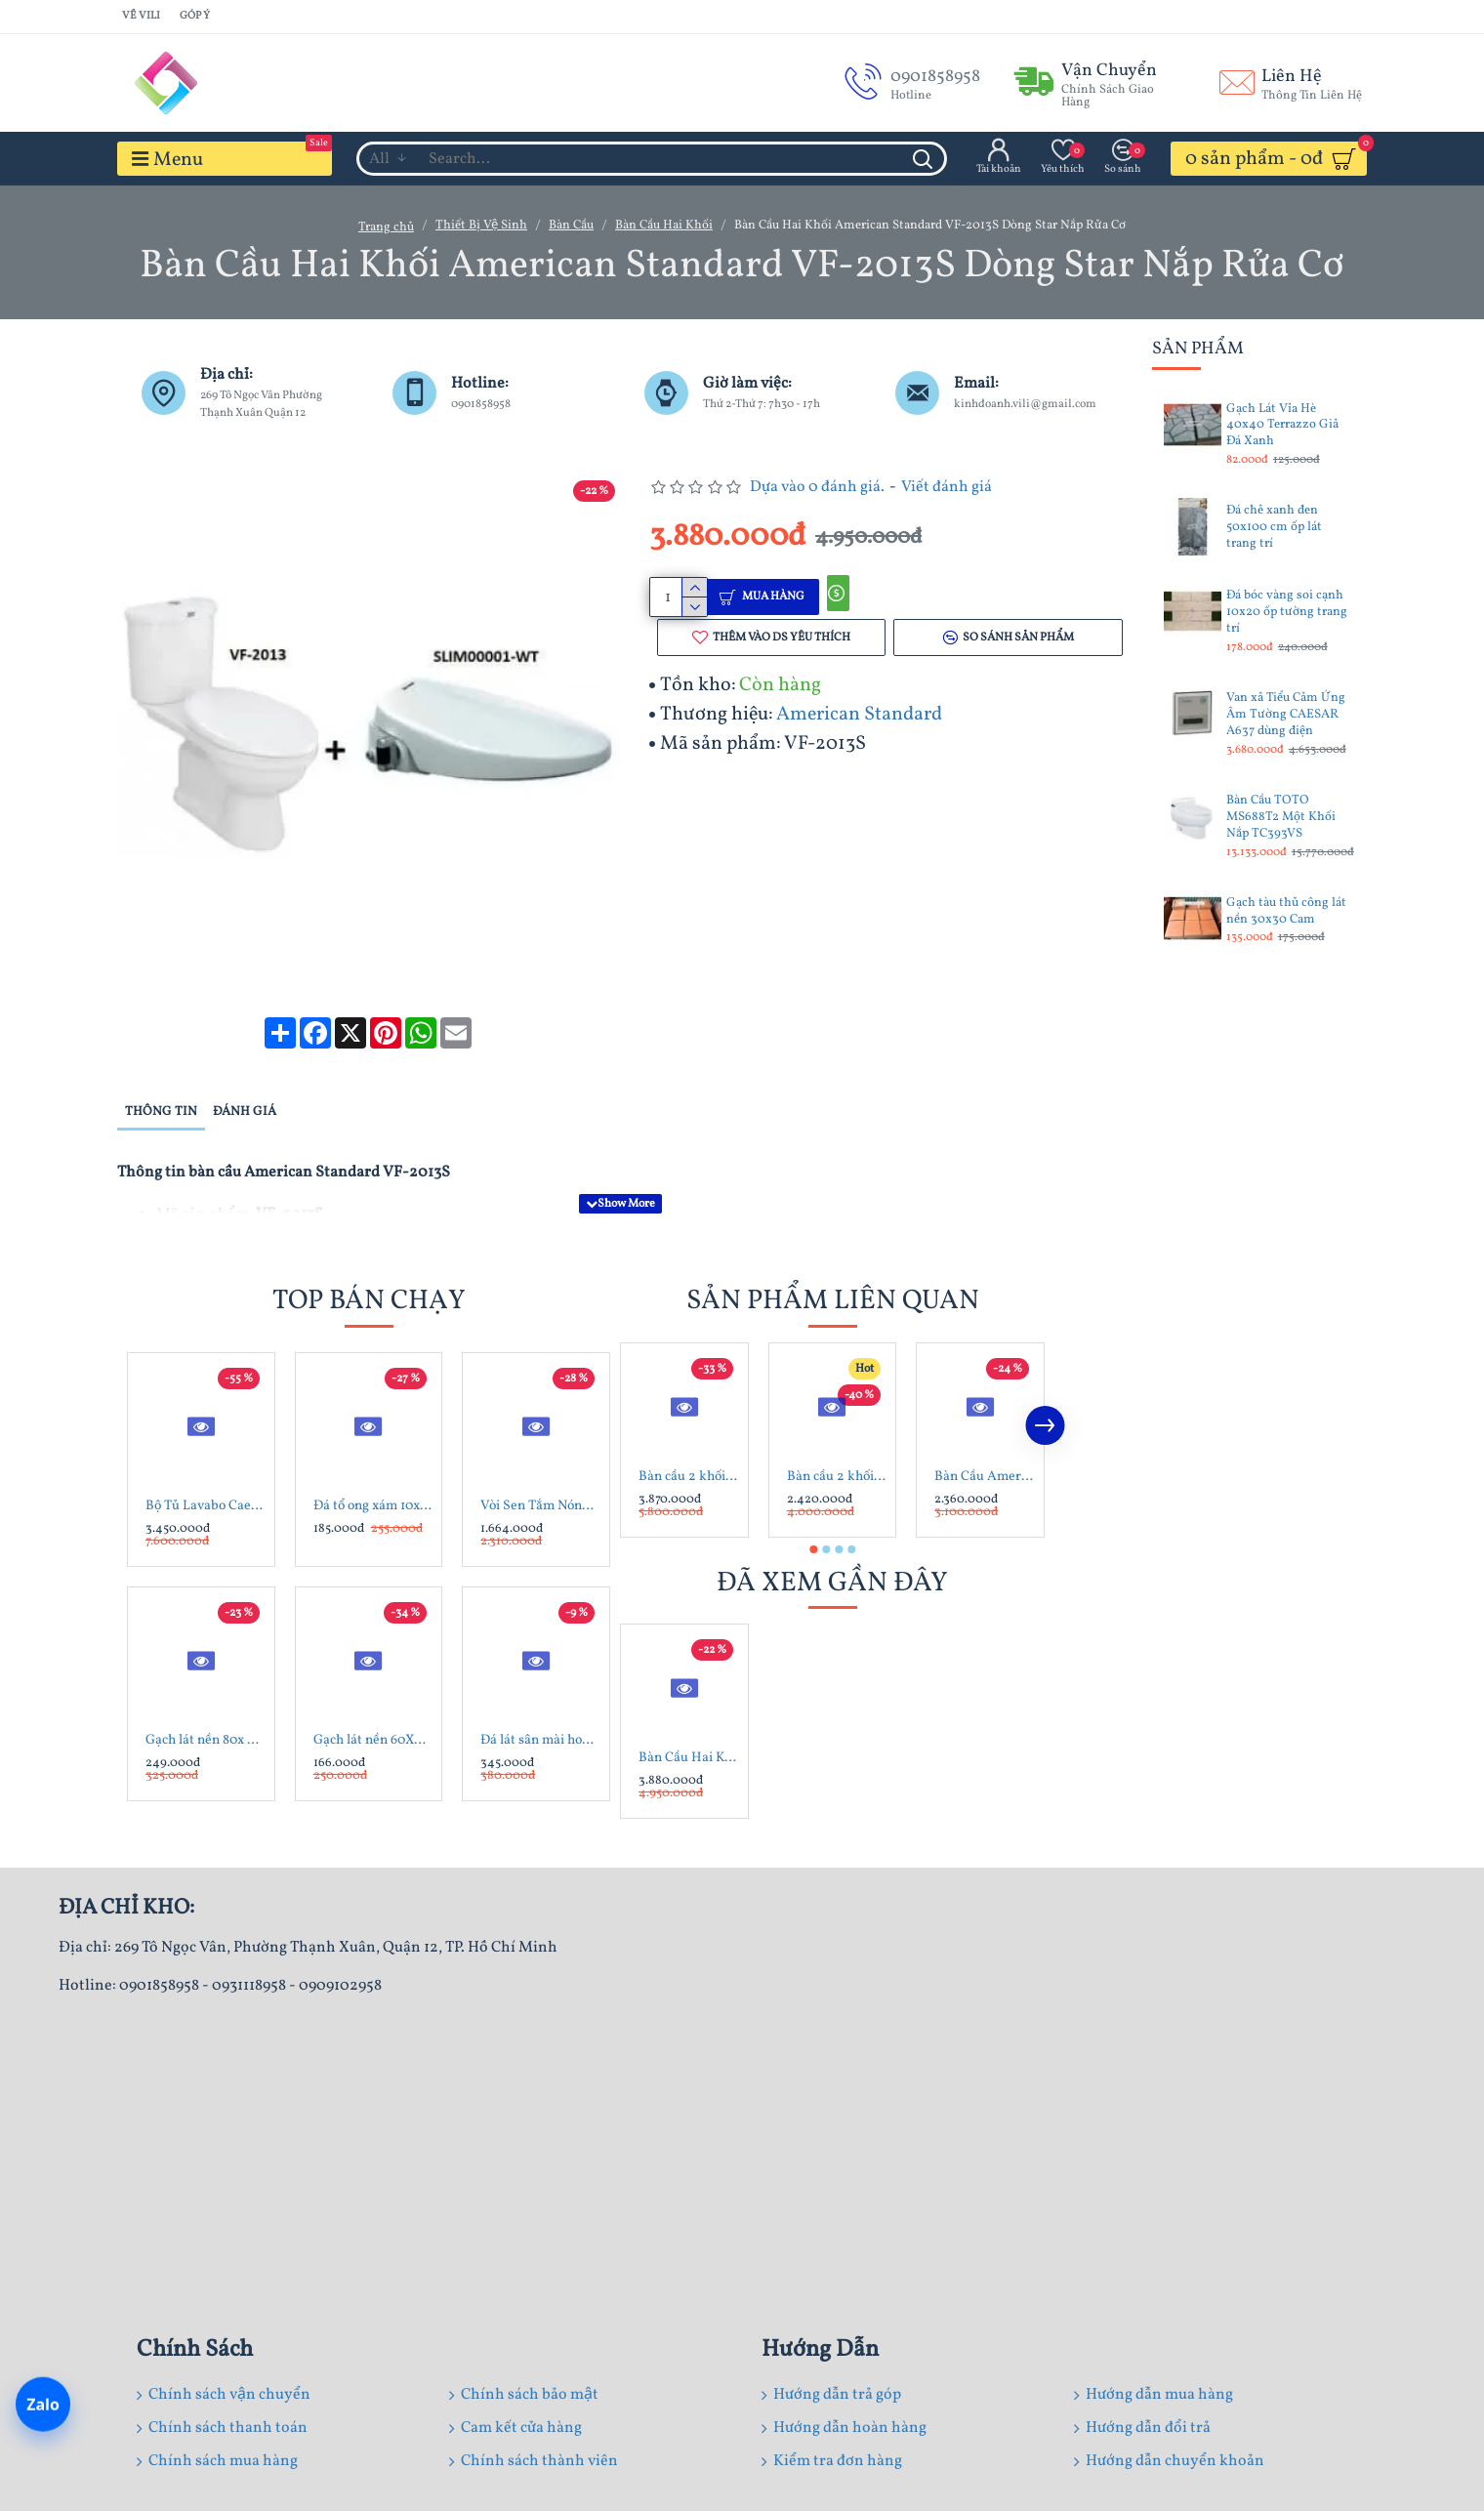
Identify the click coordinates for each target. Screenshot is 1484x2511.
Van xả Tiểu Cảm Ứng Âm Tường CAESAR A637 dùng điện (1285, 715)
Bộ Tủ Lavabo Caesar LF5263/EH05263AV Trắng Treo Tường (205, 1460)
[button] (1044, 1379)
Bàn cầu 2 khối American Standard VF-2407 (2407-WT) (688, 1431)
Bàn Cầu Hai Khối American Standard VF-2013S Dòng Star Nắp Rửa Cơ (688, 1712)
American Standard (859, 718)
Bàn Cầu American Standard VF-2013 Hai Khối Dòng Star (984, 1431)
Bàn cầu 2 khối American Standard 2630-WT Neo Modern (836, 1431)
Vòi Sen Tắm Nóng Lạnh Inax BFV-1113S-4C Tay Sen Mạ (539, 1460)
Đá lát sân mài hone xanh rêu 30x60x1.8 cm (539, 1694)
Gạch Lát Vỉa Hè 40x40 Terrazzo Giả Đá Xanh (1282, 426)
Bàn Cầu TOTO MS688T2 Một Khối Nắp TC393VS (1281, 818)
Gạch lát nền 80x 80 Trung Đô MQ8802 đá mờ (205, 1694)
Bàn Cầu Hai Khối (664, 225)
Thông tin (161, 1088)
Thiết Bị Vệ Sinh (481, 225)
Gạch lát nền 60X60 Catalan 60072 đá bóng (373, 1694)
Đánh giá (244, 1088)
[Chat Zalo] (43, 2405)
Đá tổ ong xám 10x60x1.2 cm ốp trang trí (373, 1460)
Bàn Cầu (571, 225)
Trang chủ (386, 227)
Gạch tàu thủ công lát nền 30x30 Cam (1286, 911)
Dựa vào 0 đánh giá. (817, 487)
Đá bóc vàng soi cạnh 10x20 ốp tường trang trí (1286, 613)
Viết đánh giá (946, 487)
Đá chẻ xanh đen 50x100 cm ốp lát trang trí (1274, 528)
